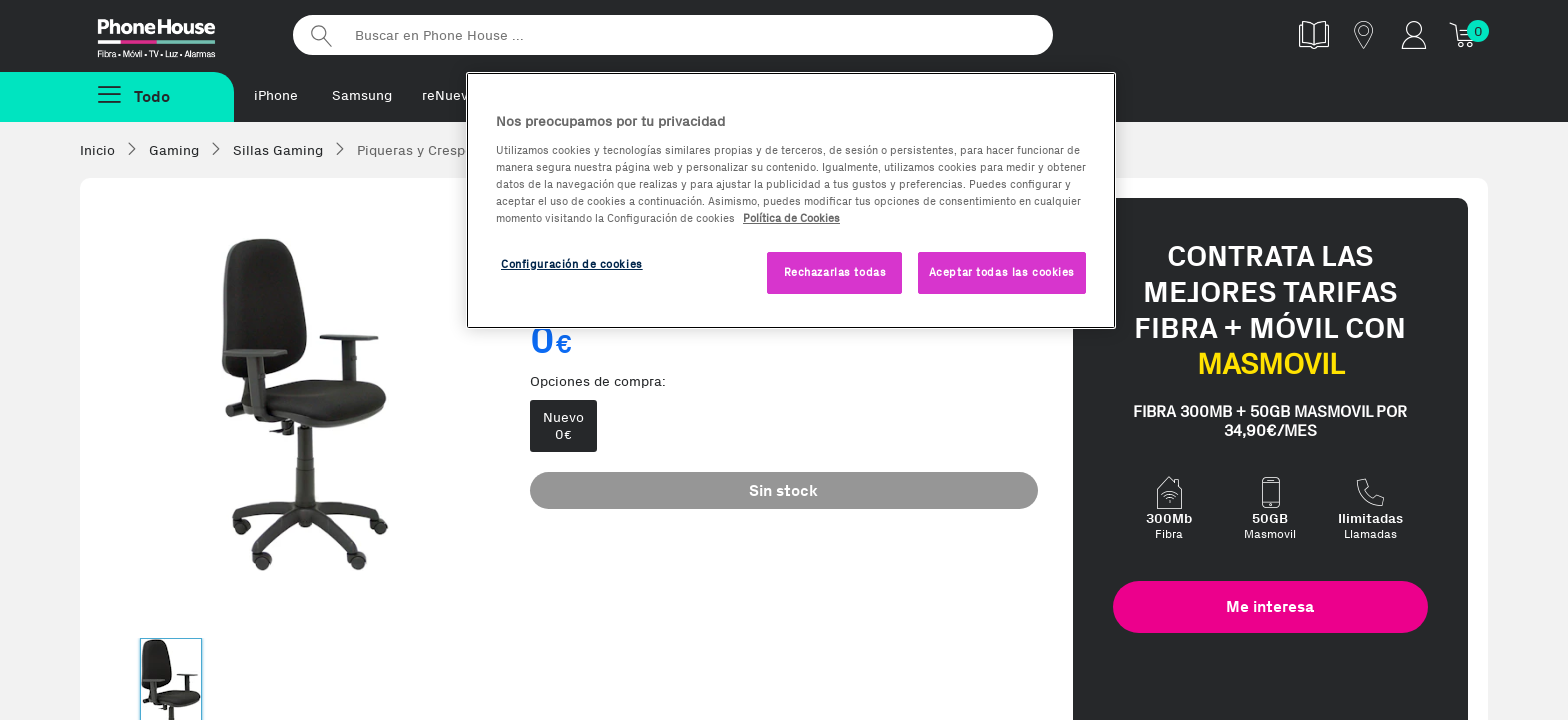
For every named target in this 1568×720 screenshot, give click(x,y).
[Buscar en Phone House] (673, 35)
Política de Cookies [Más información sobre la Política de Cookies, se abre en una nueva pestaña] (791, 218)
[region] (791, 200)
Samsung (362, 95)
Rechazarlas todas (835, 272)
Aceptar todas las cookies (1002, 272)
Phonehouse (174, 34)
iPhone (276, 95)
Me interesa (1270, 606)
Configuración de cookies (572, 264)
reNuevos (452, 95)
